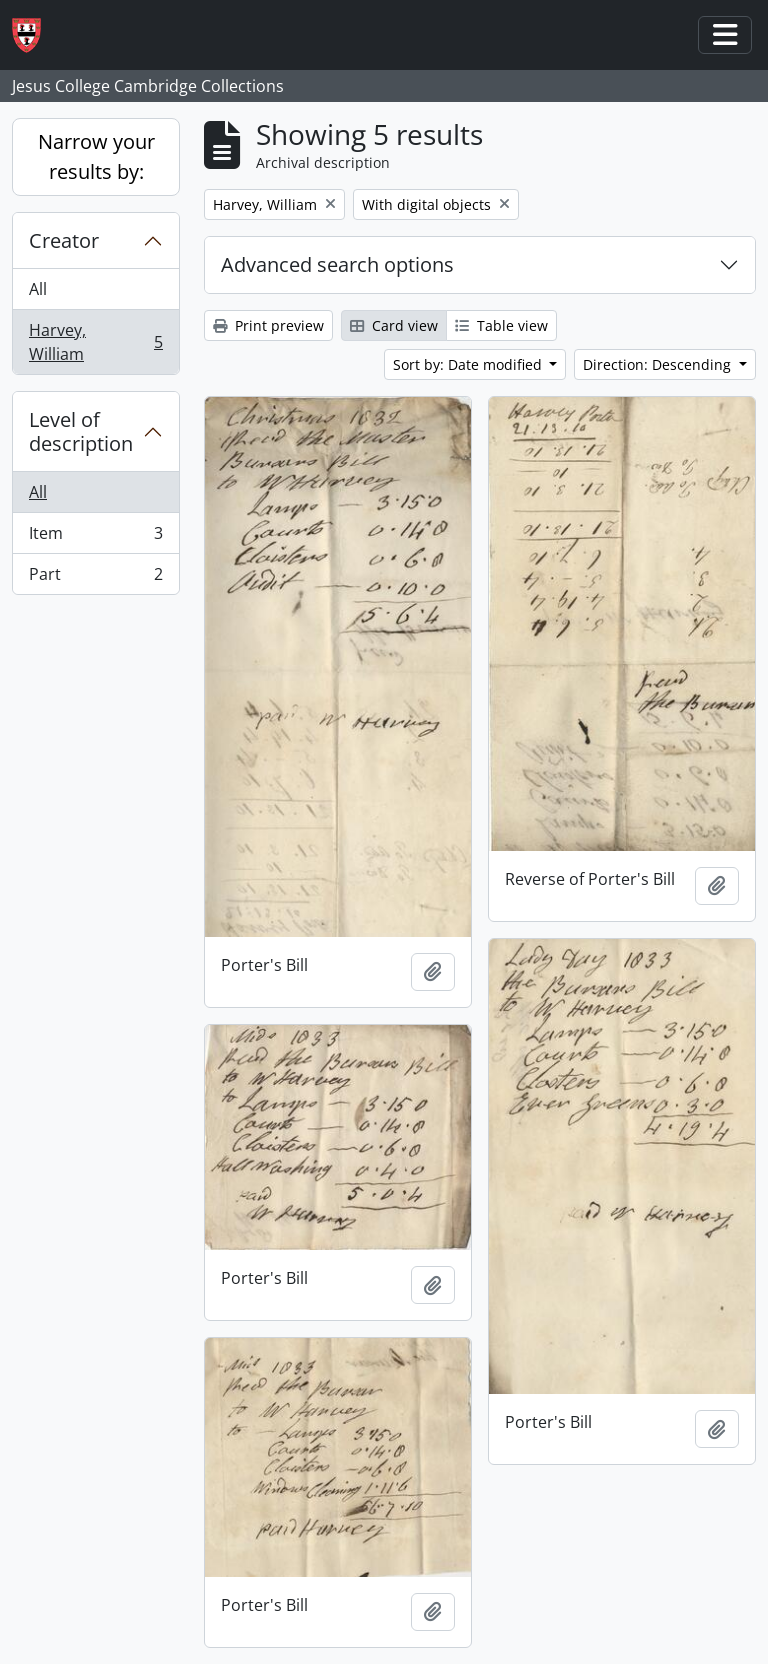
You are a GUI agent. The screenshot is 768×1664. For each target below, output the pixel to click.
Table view (501, 325)
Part (95, 578)
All (38, 289)
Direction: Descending (659, 364)
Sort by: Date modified (469, 364)
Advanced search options (337, 264)
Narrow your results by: (96, 156)
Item (95, 537)
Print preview (268, 325)
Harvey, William (95, 342)
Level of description (81, 431)
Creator (64, 240)
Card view (394, 325)
